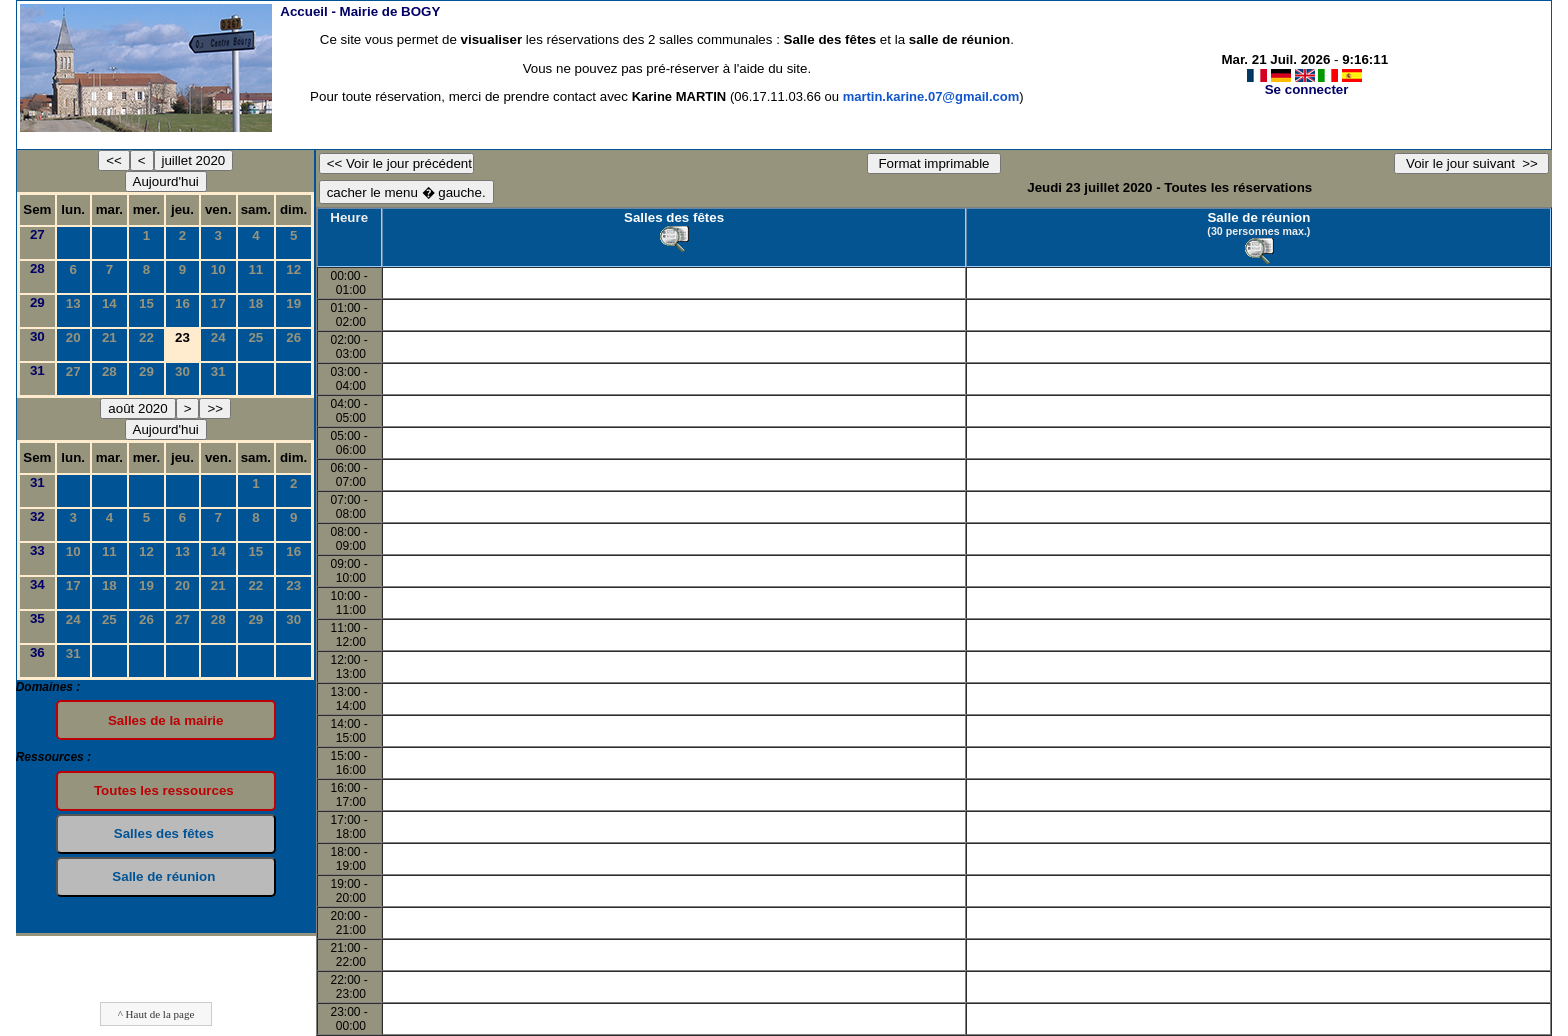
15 (146, 303)
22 (146, 337)
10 (218, 269)
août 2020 (137, 408)
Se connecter (1307, 89)
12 (293, 269)
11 (255, 269)
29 (37, 302)
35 (37, 618)
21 (109, 337)
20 (73, 337)
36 (37, 652)
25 (255, 337)
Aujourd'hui (166, 181)
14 (109, 303)
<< (114, 160)
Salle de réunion (1258, 217)
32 (37, 516)
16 (182, 303)
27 (37, 234)
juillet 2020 (194, 160)
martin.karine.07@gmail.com (931, 96)
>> (215, 408)
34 (37, 584)
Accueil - (360, 11)
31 (37, 370)
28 (37, 268)
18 (255, 303)
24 (218, 337)
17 (218, 303)
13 (73, 303)
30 (37, 336)
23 (293, 585)
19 (293, 303)
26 (293, 337)
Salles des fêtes (674, 217)
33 (37, 550)
